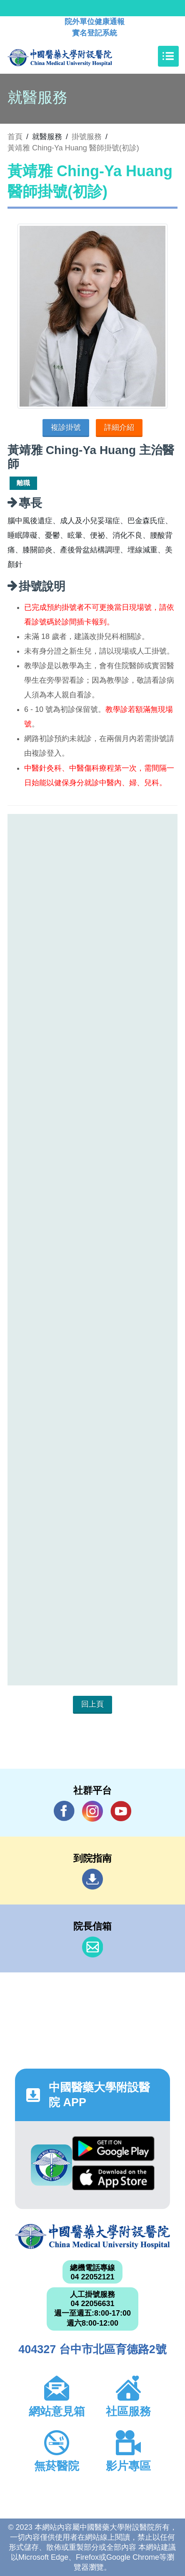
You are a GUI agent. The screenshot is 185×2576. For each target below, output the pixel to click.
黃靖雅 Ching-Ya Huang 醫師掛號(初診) (73, 148)
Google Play (113, 2148)
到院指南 (92, 1879)
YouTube (120, 1811)
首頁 (15, 136)
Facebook (64, 1811)
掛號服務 (87, 136)
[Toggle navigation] (168, 56)
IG (92, 1811)
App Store (113, 2177)
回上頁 (92, 1704)
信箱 (92, 1947)
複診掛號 (66, 427)
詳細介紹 (119, 427)
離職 (23, 483)
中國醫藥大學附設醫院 (92, 2236)
